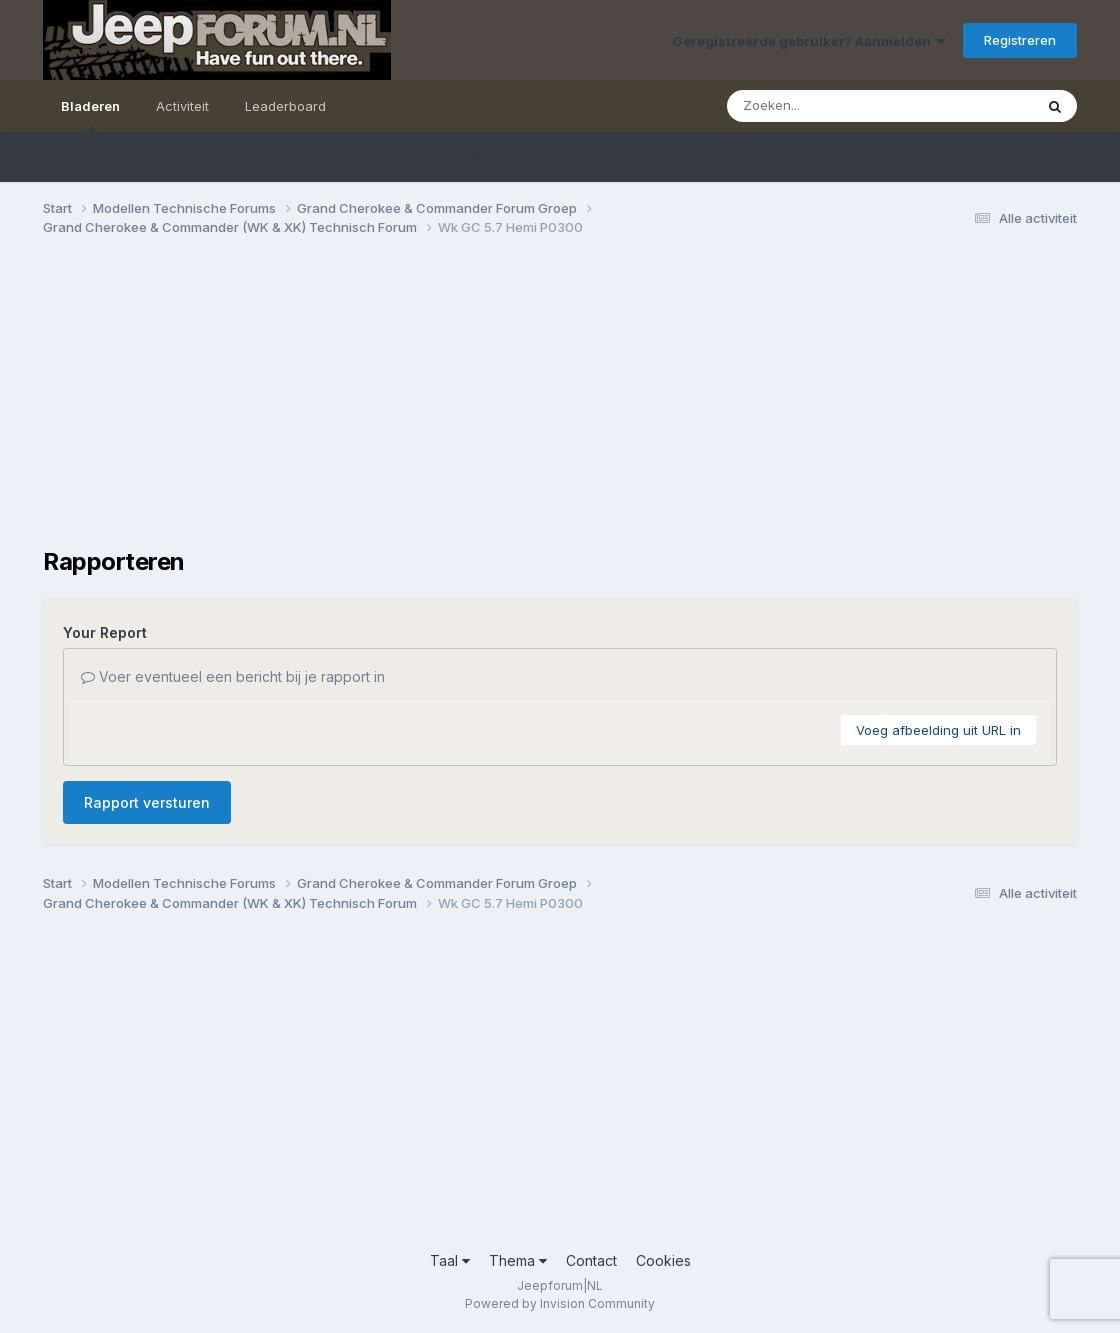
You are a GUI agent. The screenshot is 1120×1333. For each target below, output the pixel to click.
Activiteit (182, 106)
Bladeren (90, 115)
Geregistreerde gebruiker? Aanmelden (808, 41)
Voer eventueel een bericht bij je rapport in (233, 676)
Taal (450, 1260)
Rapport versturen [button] (147, 802)
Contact (591, 1260)
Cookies (663, 1260)
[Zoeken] (841, 106)
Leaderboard (285, 106)
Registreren (1020, 40)
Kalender (74, 157)
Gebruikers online (441, 157)
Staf (337, 157)
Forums (163, 157)
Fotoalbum (257, 157)
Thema (518, 1260)
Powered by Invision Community (560, 1303)
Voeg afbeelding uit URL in (938, 730)
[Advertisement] (407, 408)
